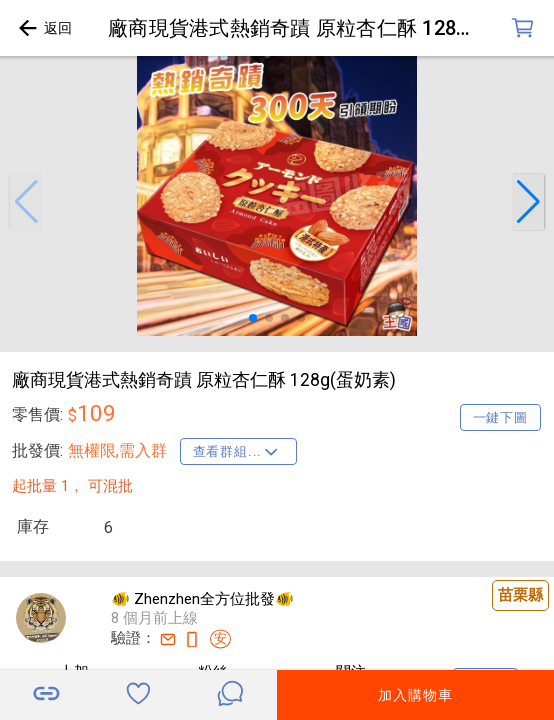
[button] (26, 202)
